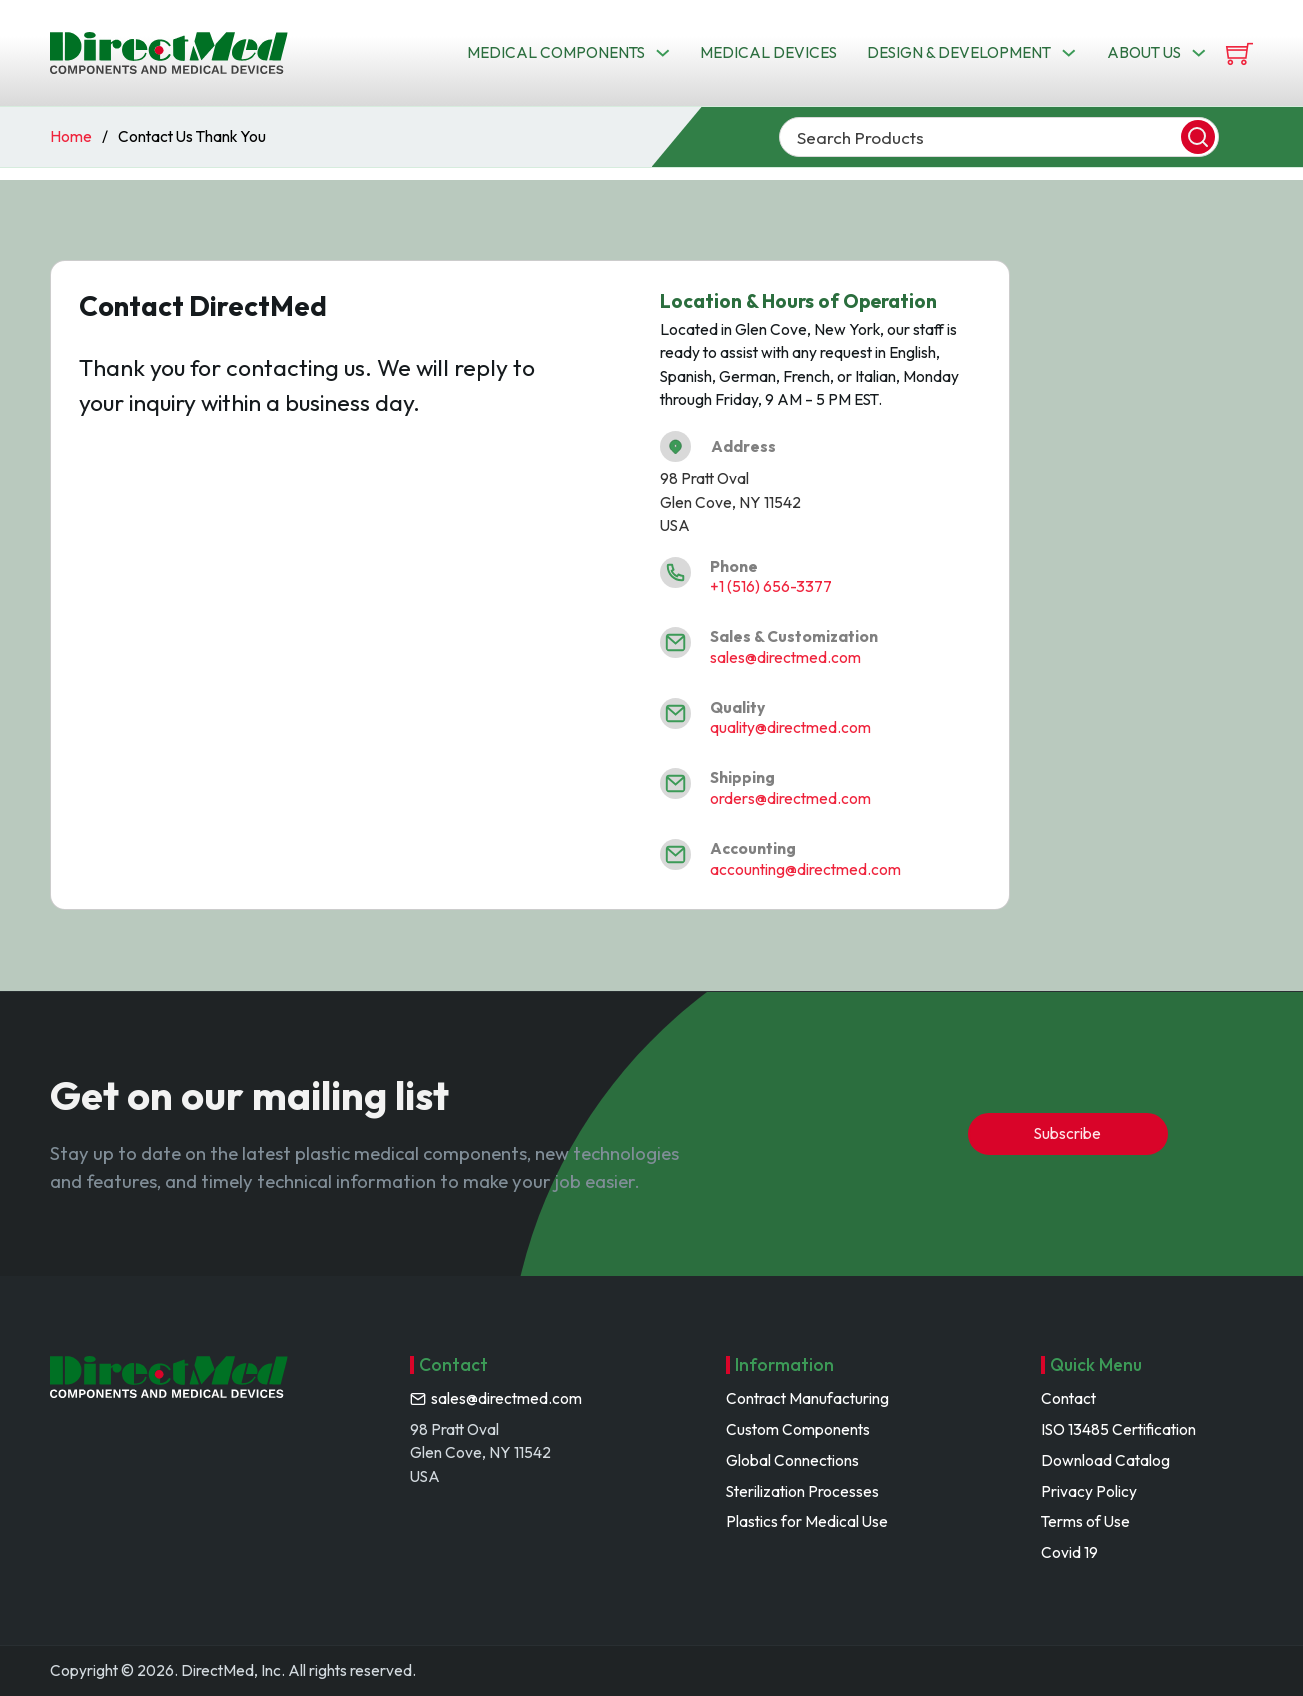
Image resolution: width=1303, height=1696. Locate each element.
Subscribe (1067, 1133)
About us (1144, 52)
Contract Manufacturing (807, 1398)
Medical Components (556, 52)
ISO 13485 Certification (1118, 1429)
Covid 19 (1069, 1552)
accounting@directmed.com (805, 869)
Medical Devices (768, 52)
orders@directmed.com (790, 798)
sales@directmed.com (785, 657)
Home (71, 136)
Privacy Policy (1089, 1491)
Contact (1068, 1398)
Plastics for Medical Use (807, 1521)
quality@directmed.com (790, 727)
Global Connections (792, 1460)
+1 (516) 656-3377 (771, 586)
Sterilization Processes (802, 1491)
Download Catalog (1105, 1460)
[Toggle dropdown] (663, 53)
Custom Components (798, 1429)
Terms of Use (1085, 1521)
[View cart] (1239, 53)
